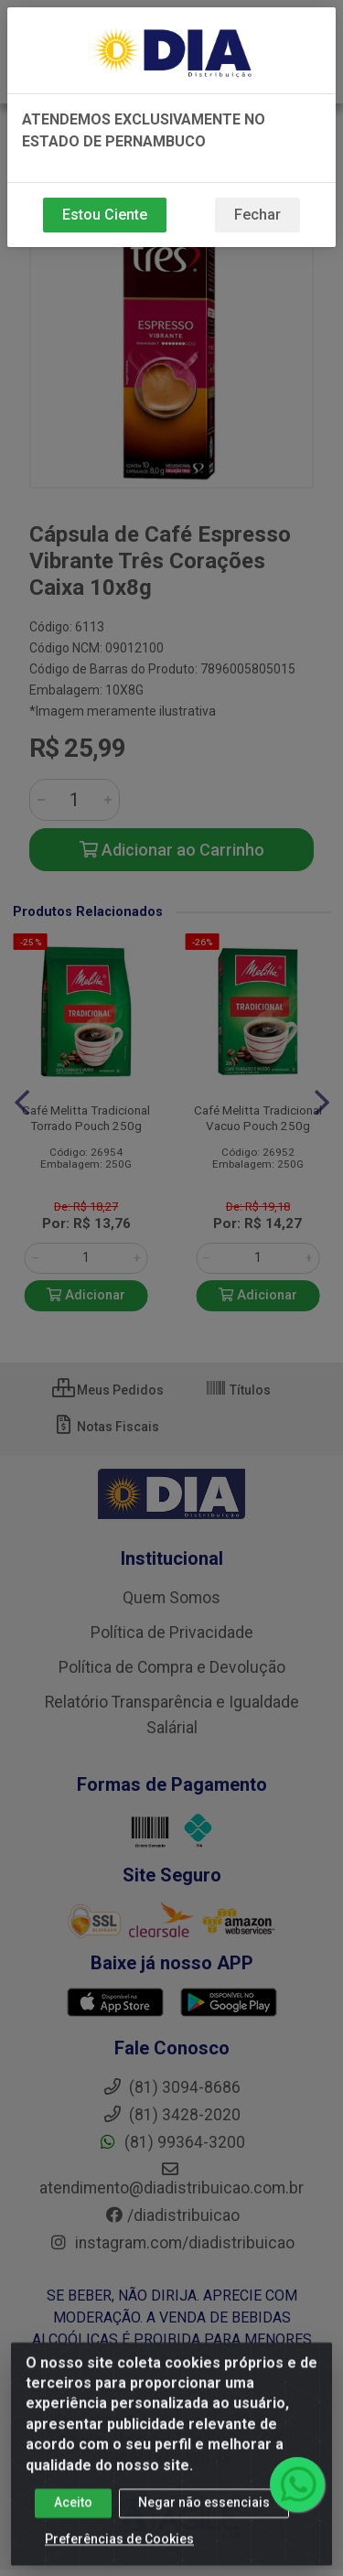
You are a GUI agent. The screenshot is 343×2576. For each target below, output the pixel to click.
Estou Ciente (104, 214)
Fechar (257, 214)
